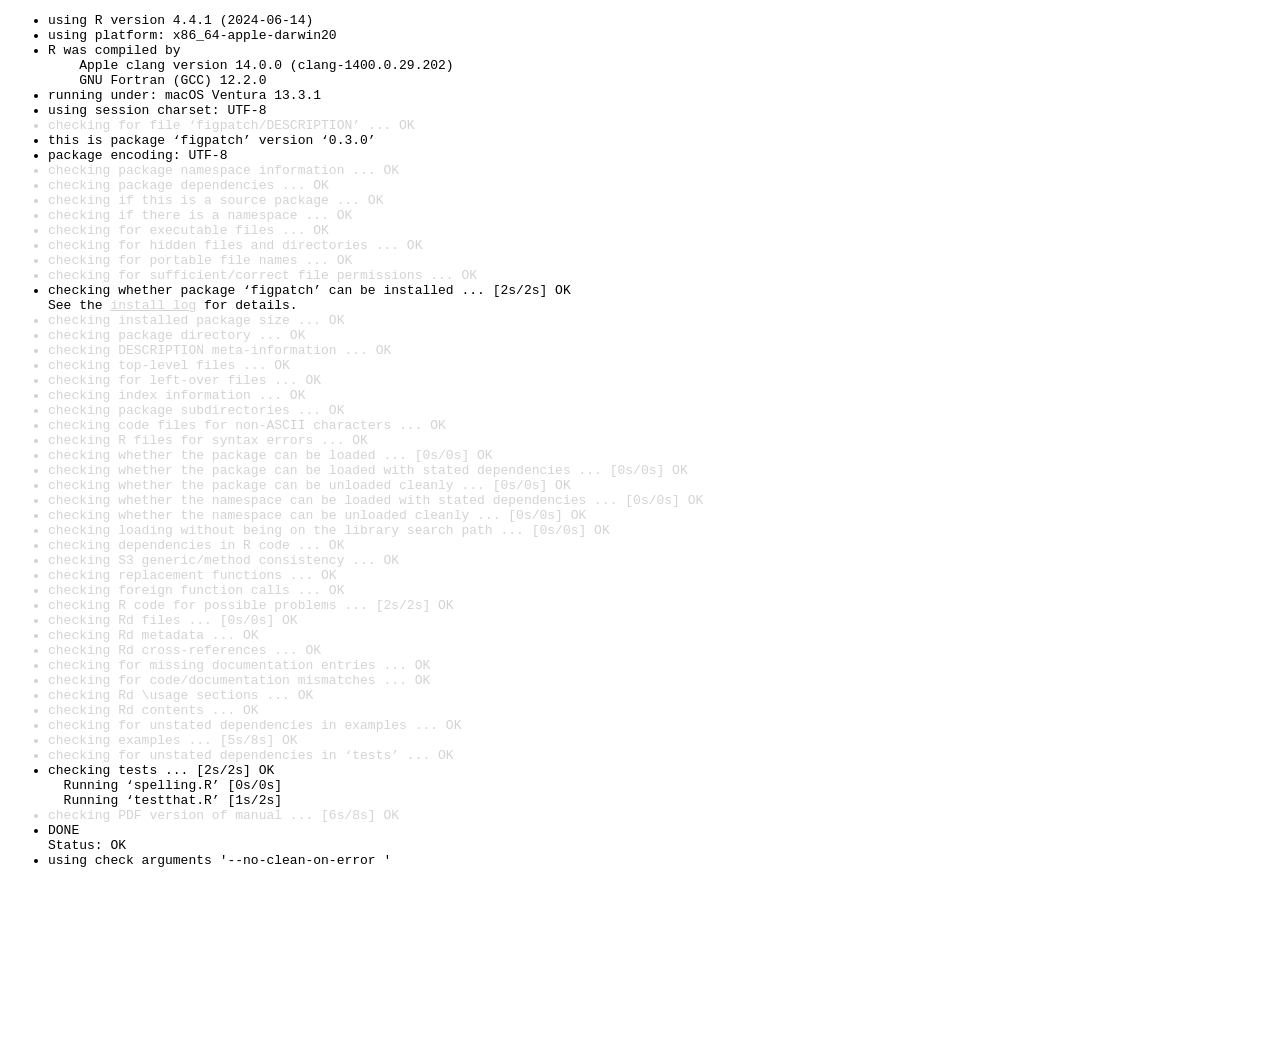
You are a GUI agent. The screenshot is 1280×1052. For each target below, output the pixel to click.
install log (153, 364)
